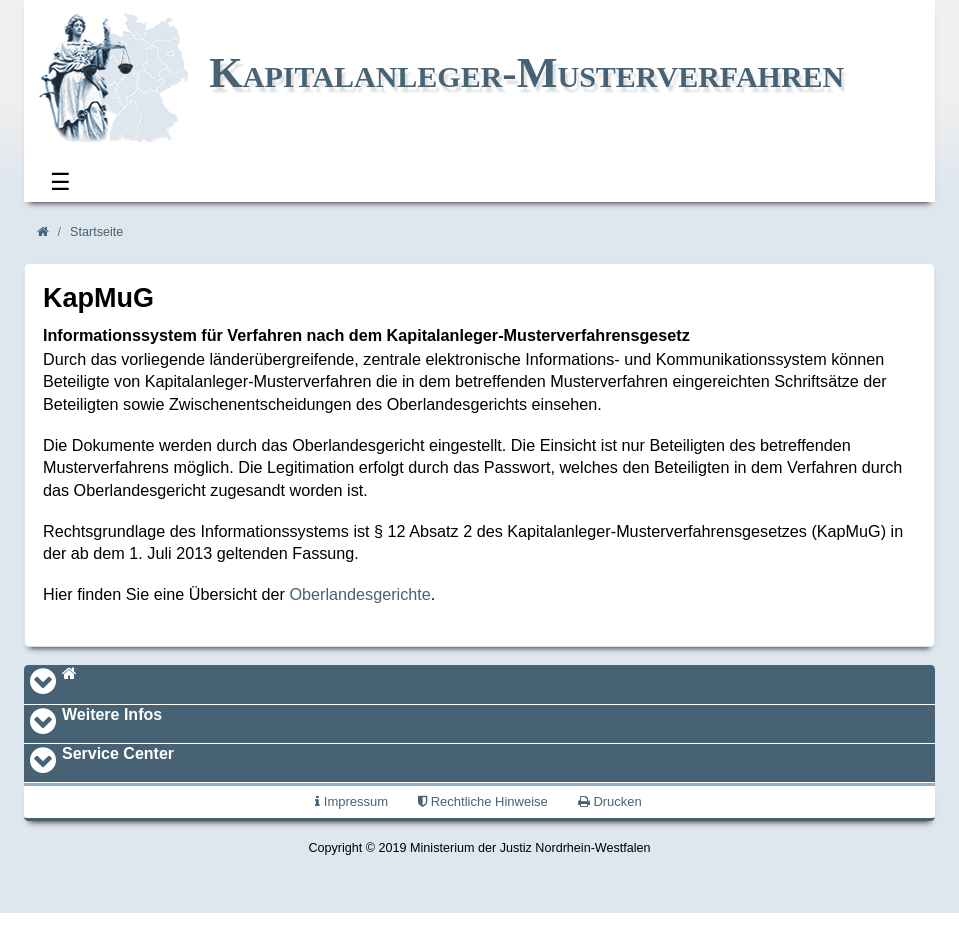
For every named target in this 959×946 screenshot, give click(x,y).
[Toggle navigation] (43, 684)
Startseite (96, 232)
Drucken (610, 801)
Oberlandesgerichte (360, 594)
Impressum (351, 801)
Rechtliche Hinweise (483, 801)
